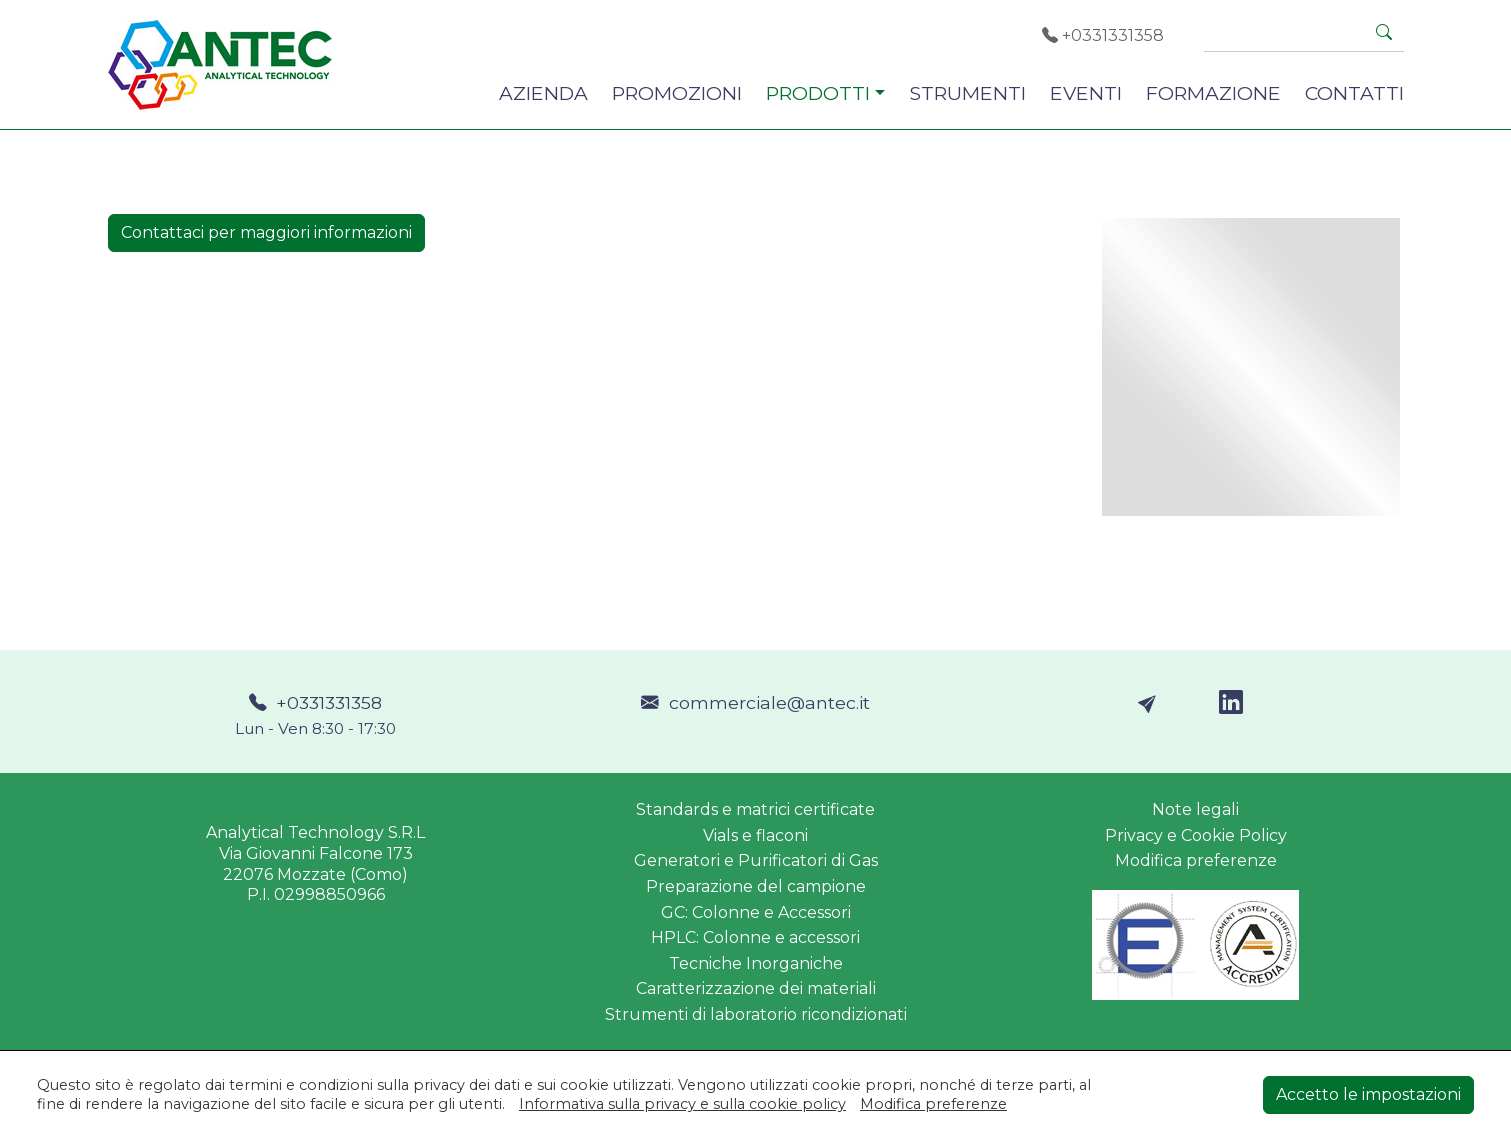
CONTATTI (1354, 93)
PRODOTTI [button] (818, 93)
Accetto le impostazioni (1368, 1094)
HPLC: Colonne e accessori (755, 937)
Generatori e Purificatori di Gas (756, 860)
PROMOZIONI (677, 93)
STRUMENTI (967, 93)
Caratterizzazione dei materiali (756, 988)
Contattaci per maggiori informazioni (266, 232)
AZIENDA (543, 93)
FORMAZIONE (1213, 93)
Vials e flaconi (755, 835)
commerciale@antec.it (755, 702)
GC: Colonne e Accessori (756, 912)
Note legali (1195, 809)
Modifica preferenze (1196, 860)
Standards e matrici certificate (755, 809)
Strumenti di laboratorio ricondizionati (756, 1014)
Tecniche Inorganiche (756, 963)
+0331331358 (1103, 35)
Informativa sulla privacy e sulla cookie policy (682, 1104)
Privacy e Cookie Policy (1196, 835)
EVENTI (1086, 93)
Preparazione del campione (756, 886)
